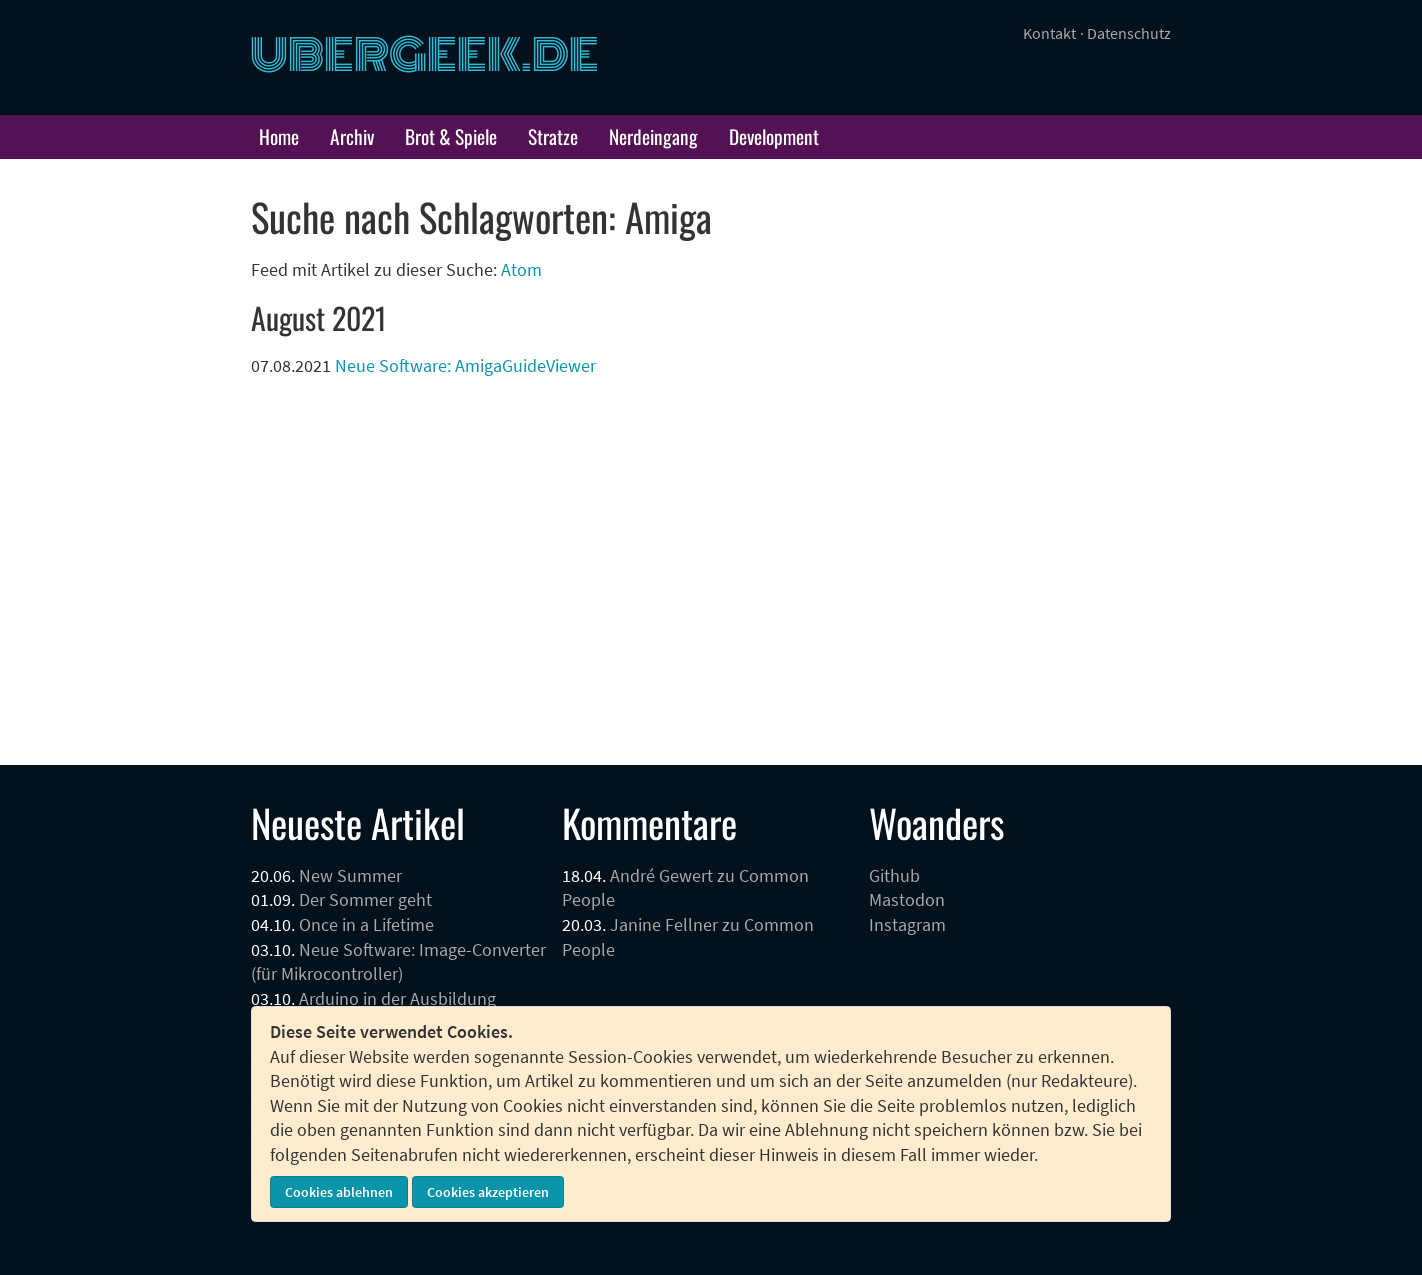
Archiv (352, 136)
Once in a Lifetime (366, 925)
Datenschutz (1129, 33)
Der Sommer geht (365, 900)
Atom (521, 270)
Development (774, 136)
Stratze (553, 136)
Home (279, 136)
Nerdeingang (653, 136)
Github (894, 876)
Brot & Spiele (451, 136)
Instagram (907, 925)
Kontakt (1049, 33)
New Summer (350, 876)
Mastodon (907, 900)
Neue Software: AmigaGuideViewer (465, 366)
